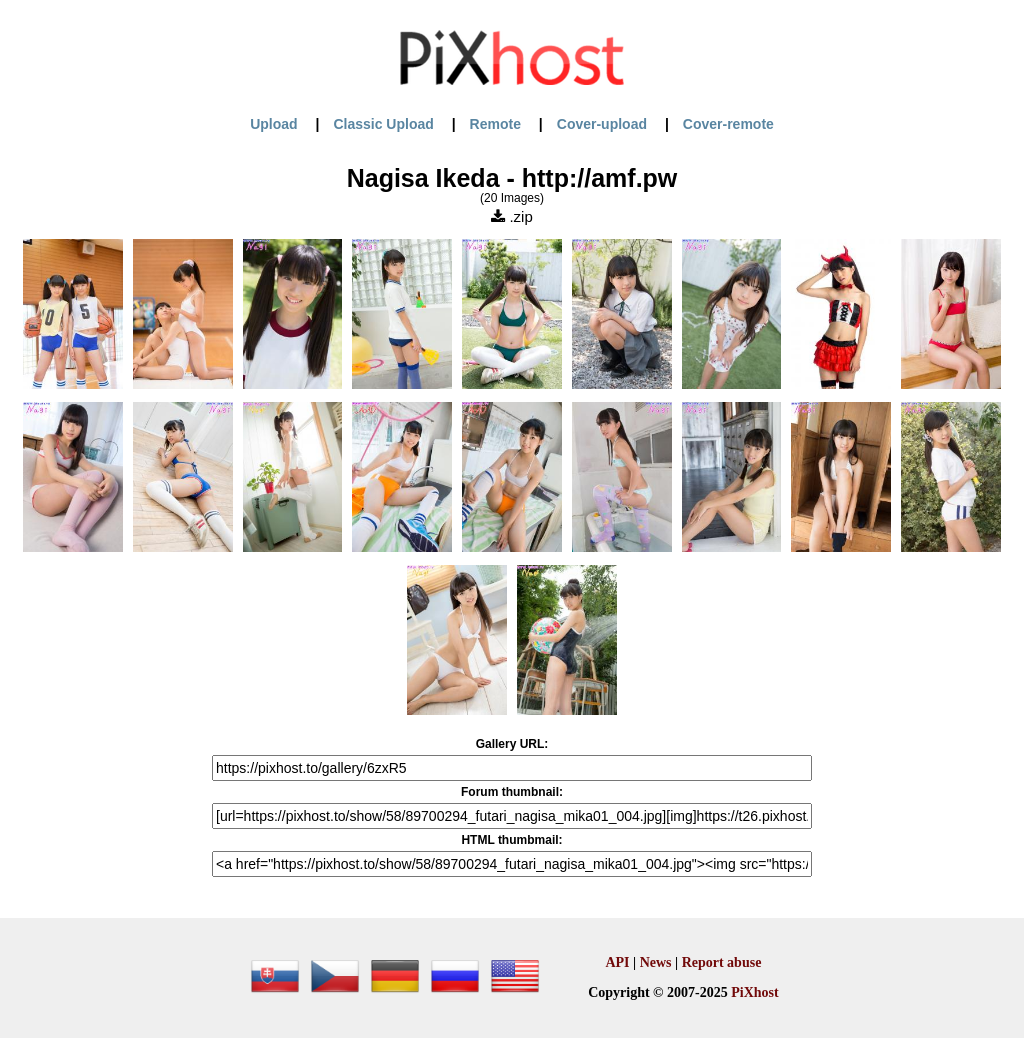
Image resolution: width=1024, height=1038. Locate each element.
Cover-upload (602, 124)
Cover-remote (728, 124)
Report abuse (722, 962)
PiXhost (754, 992)
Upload (273, 124)
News (656, 962)
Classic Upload (383, 124)
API (617, 962)
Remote (495, 124)
